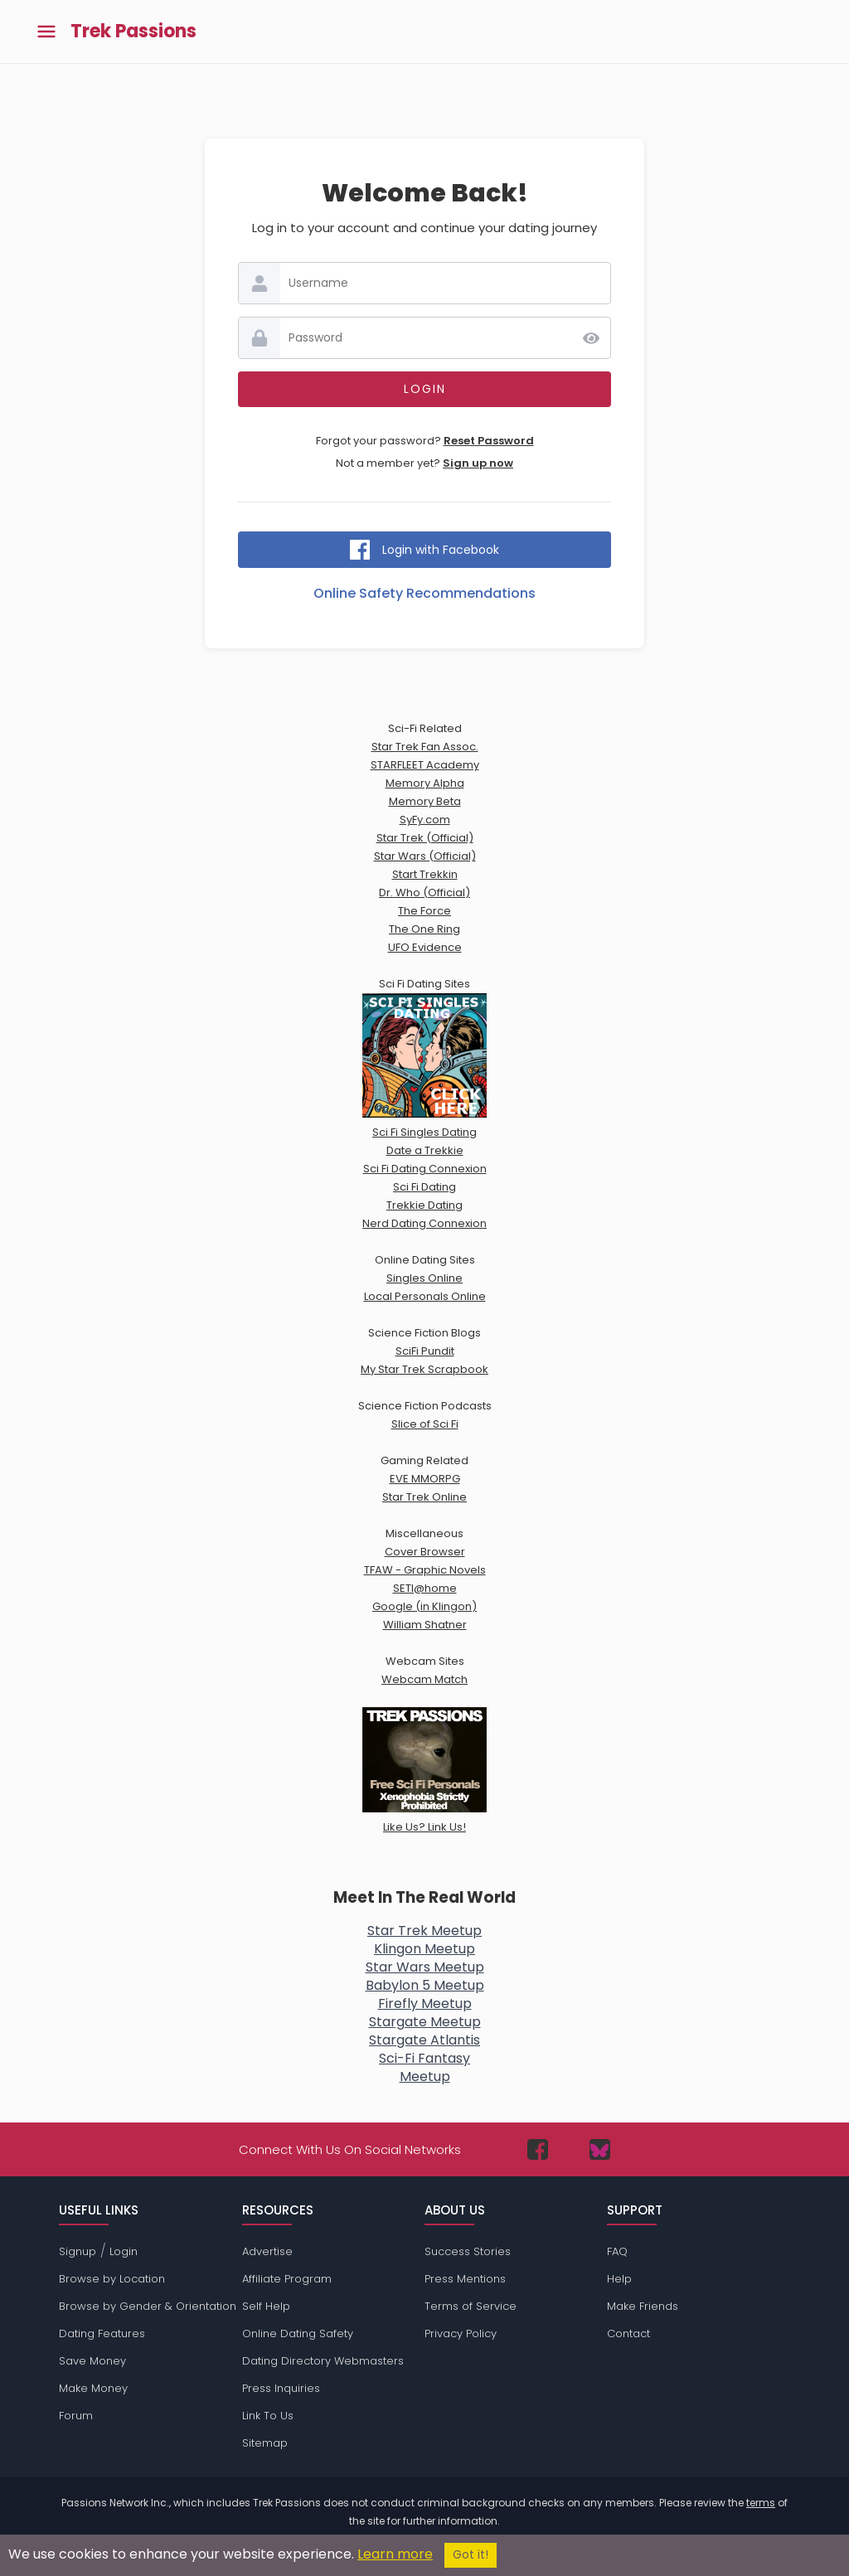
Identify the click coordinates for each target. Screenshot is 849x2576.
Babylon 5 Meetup (425, 1985)
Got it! (470, 2555)
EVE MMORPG (425, 1479)
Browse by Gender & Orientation (147, 2306)
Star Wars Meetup (425, 1967)
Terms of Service (470, 2306)
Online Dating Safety (297, 2333)
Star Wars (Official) (425, 856)
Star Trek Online (424, 1497)
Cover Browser (425, 1552)
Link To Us (268, 2415)
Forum (76, 2415)
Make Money (93, 2388)
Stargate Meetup (425, 2021)
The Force (424, 911)
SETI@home (425, 1588)
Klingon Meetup (424, 1948)
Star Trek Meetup (424, 1930)
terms (760, 2503)
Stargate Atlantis (424, 2040)
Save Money (92, 2361)
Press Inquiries (281, 2388)
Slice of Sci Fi (424, 1424)
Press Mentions (465, 2279)
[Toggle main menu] (46, 32)
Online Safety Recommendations (424, 593)
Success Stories (467, 2251)
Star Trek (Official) (424, 838)
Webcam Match (424, 1679)
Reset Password (489, 441)
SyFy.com (425, 819)
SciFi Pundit (424, 1351)
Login (123, 2251)
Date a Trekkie (424, 1150)
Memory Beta (425, 801)
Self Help (266, 2306)
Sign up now (478, 463)
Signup (77, 2251)
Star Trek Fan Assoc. (424, 746)
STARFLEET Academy (425, 765)
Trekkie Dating (424, 1205)
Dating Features (102, 2333)
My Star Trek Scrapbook (424, 1369)
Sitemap (265, 2443)
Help (619, 2279)
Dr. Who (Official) (424, 892)
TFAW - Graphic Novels (425, 1570)
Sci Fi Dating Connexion (425, 1168)
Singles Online (424, 1278)
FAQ (617, 2251)
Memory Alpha (425, 783)
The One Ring (424, 929)
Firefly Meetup (425, 2003)
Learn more (395, 2554)
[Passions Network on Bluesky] (599, 2149)
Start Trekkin (425, 874)
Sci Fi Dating (424, 1187)
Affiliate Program (287, 2279)
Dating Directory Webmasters (323, 2361)
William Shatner (425, 1624)
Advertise (267, 2251)
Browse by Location (112, 2279)
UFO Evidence (425, 947)
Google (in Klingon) (424, 1606)
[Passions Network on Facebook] (537, 2149)
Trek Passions (133, 31)
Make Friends (642, 2306)
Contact (628, 2333)
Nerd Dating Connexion (424, 1223)
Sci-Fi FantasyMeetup (424, 2067)
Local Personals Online (425, 1296)
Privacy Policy (460, 2333)
